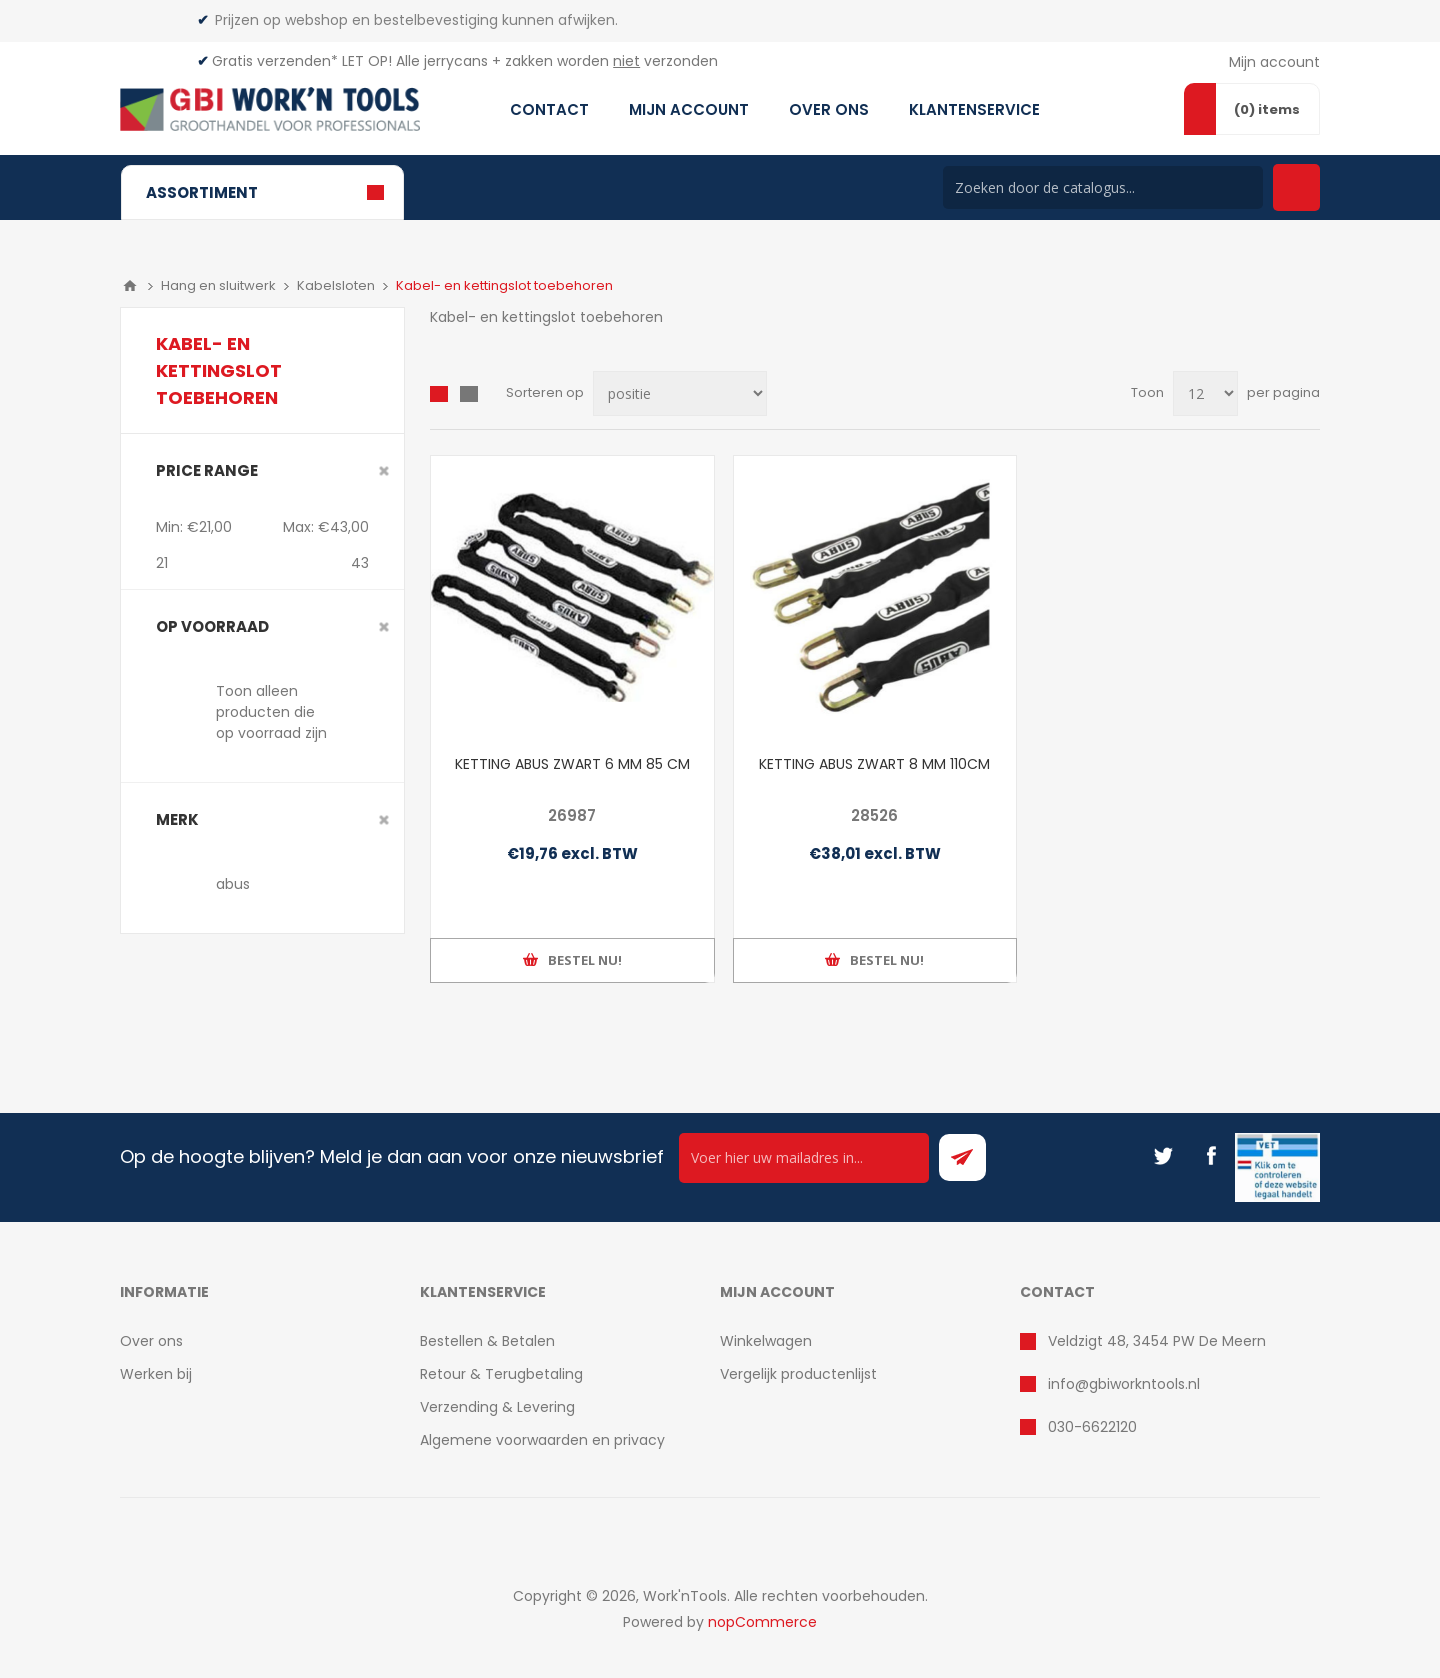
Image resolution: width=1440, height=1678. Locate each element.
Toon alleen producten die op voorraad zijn (271, 712)
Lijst (469, 394)
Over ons (151, 1341)
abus (233, 884)
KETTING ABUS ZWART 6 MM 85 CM (572, 764)
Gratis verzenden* (275, 61)
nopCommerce (762, 1622)
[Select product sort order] (680, 393)
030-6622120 (1092, 1427)
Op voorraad (212, 626)
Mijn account (1274, 62)
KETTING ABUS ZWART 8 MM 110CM (874, 764)
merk (177, 819)
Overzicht (439, 394)
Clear (384, 471)
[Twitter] (1163, 1156)
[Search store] (1103, 187)
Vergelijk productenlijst (798, 1374)
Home (130, 286)
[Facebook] (1211, 1156)
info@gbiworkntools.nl (1124, 1384)
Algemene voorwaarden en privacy (542, 1440)
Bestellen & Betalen (487, 1341)
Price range (207, 470)
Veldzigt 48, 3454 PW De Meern (1157, 1341)
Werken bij (156, 1374)
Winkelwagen (766, 1341)
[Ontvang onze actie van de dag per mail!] (804, 1158)
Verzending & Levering (497, 1407)
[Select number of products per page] (1205, 393)
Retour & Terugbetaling (501, 1374)
